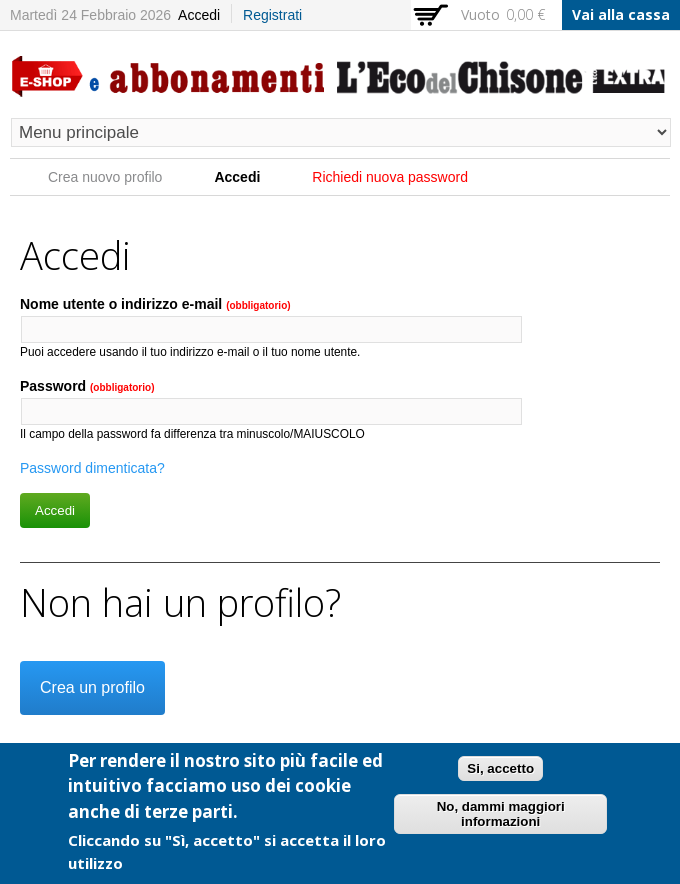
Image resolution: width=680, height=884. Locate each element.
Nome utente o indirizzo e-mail (155, 304)
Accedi (199, 15)
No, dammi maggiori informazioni (501, 819)
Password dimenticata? (92, 468)
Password (87, 386)
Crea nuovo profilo (105, 177)
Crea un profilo (92, 687)
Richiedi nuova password (390, 177)
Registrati (272, 15)
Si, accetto (500, 772)
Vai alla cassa (621, 14)
